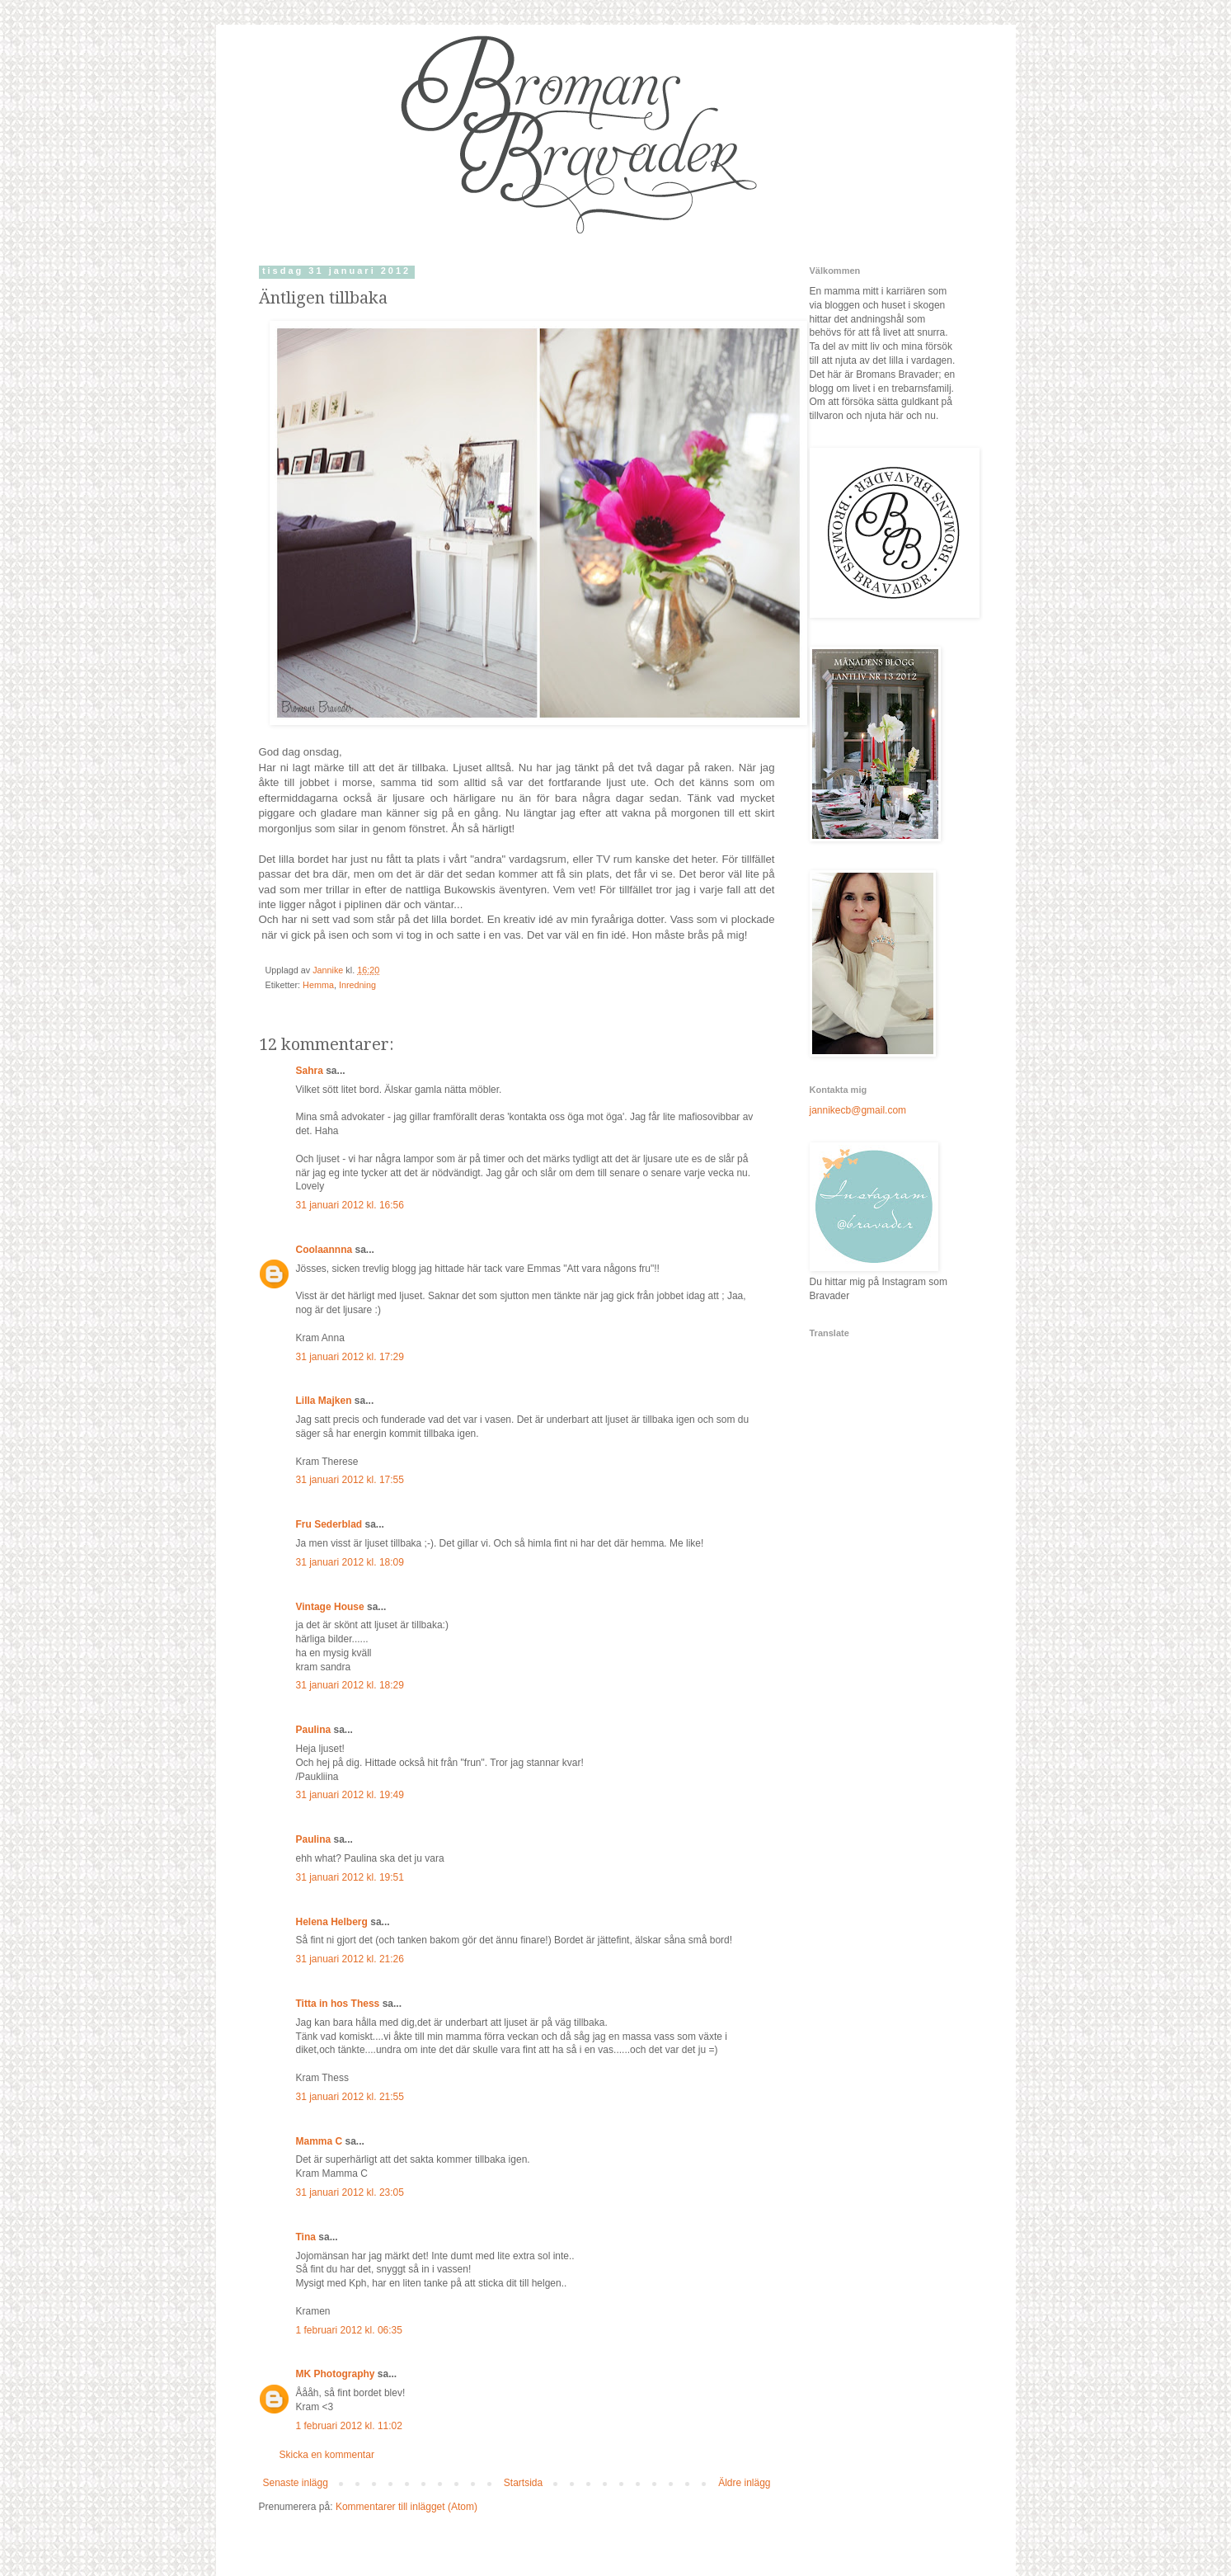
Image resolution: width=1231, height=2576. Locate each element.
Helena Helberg (332, 1922)
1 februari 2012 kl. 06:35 (349, 2330)
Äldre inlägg (744, 2483)
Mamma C (319, 2141)
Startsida (523, 2483)
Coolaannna (324, 1249)
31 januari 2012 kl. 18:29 (350, 1685)
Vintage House (330, 1607)
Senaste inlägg (295, 2483)
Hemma (318, 985)
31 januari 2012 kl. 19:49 (350, 1795)
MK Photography (335, 2374)
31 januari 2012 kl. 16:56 (350, 1205)
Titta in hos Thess (338, 2003)
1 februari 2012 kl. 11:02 (349, 2426)
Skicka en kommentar (327, 2455)
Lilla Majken (324, 1400)
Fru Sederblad (329, 1524)
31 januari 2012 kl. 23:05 (350, 2192)
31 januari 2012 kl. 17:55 (350, 1480)
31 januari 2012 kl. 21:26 (350, 1959)
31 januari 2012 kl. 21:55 (350, 2097)
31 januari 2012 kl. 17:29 (350, 1357)
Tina (306, 2237)
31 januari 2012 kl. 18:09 (350, 1562)
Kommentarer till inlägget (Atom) (406, 2506)
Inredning (357, 985)
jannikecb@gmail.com (858, 1110)
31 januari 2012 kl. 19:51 (350, 1877)
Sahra (309, 1070)
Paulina (313, 1729)
